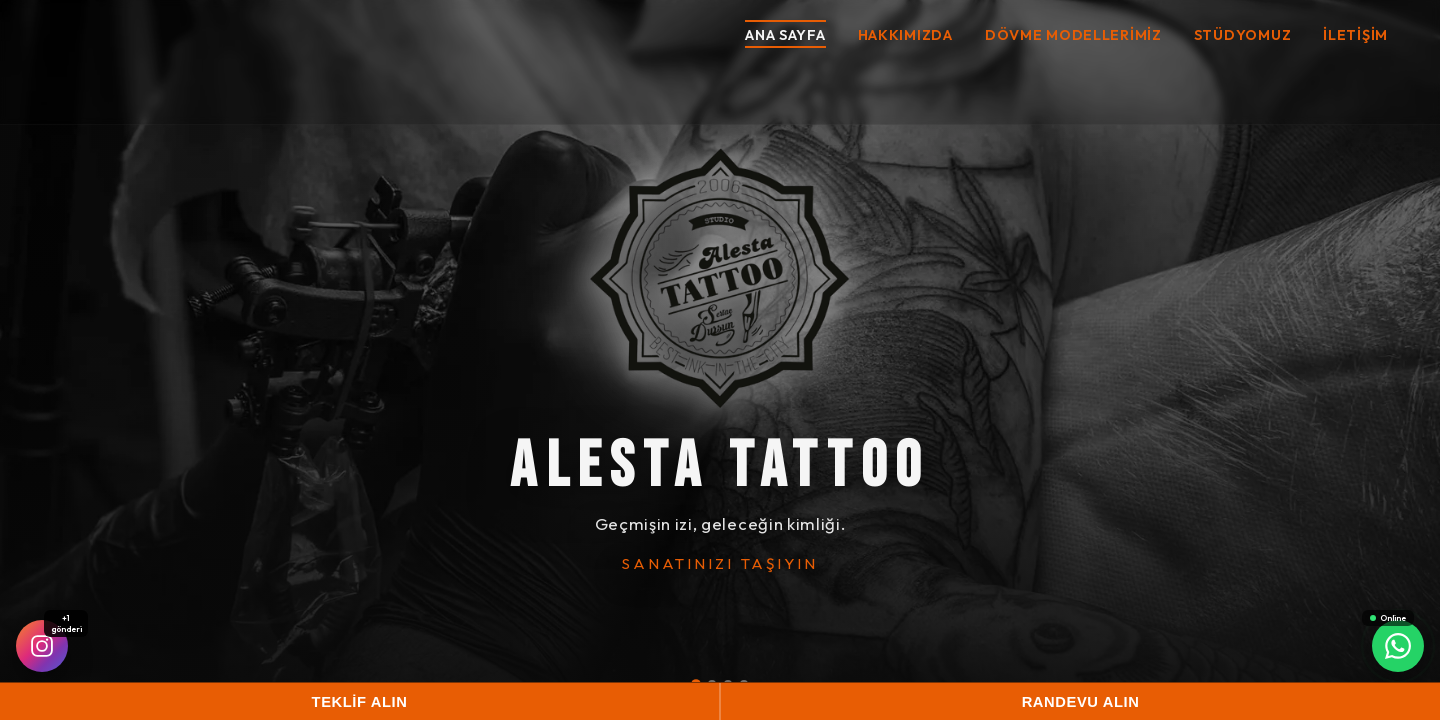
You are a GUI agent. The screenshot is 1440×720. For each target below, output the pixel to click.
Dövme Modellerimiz (1073, 35)
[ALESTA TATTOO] (720, 278)
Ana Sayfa (785, 35)
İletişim (1355, 35)
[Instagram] (42, 646)
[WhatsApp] (1398, 646)
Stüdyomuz (1242, 35)
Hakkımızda (905, 35)
